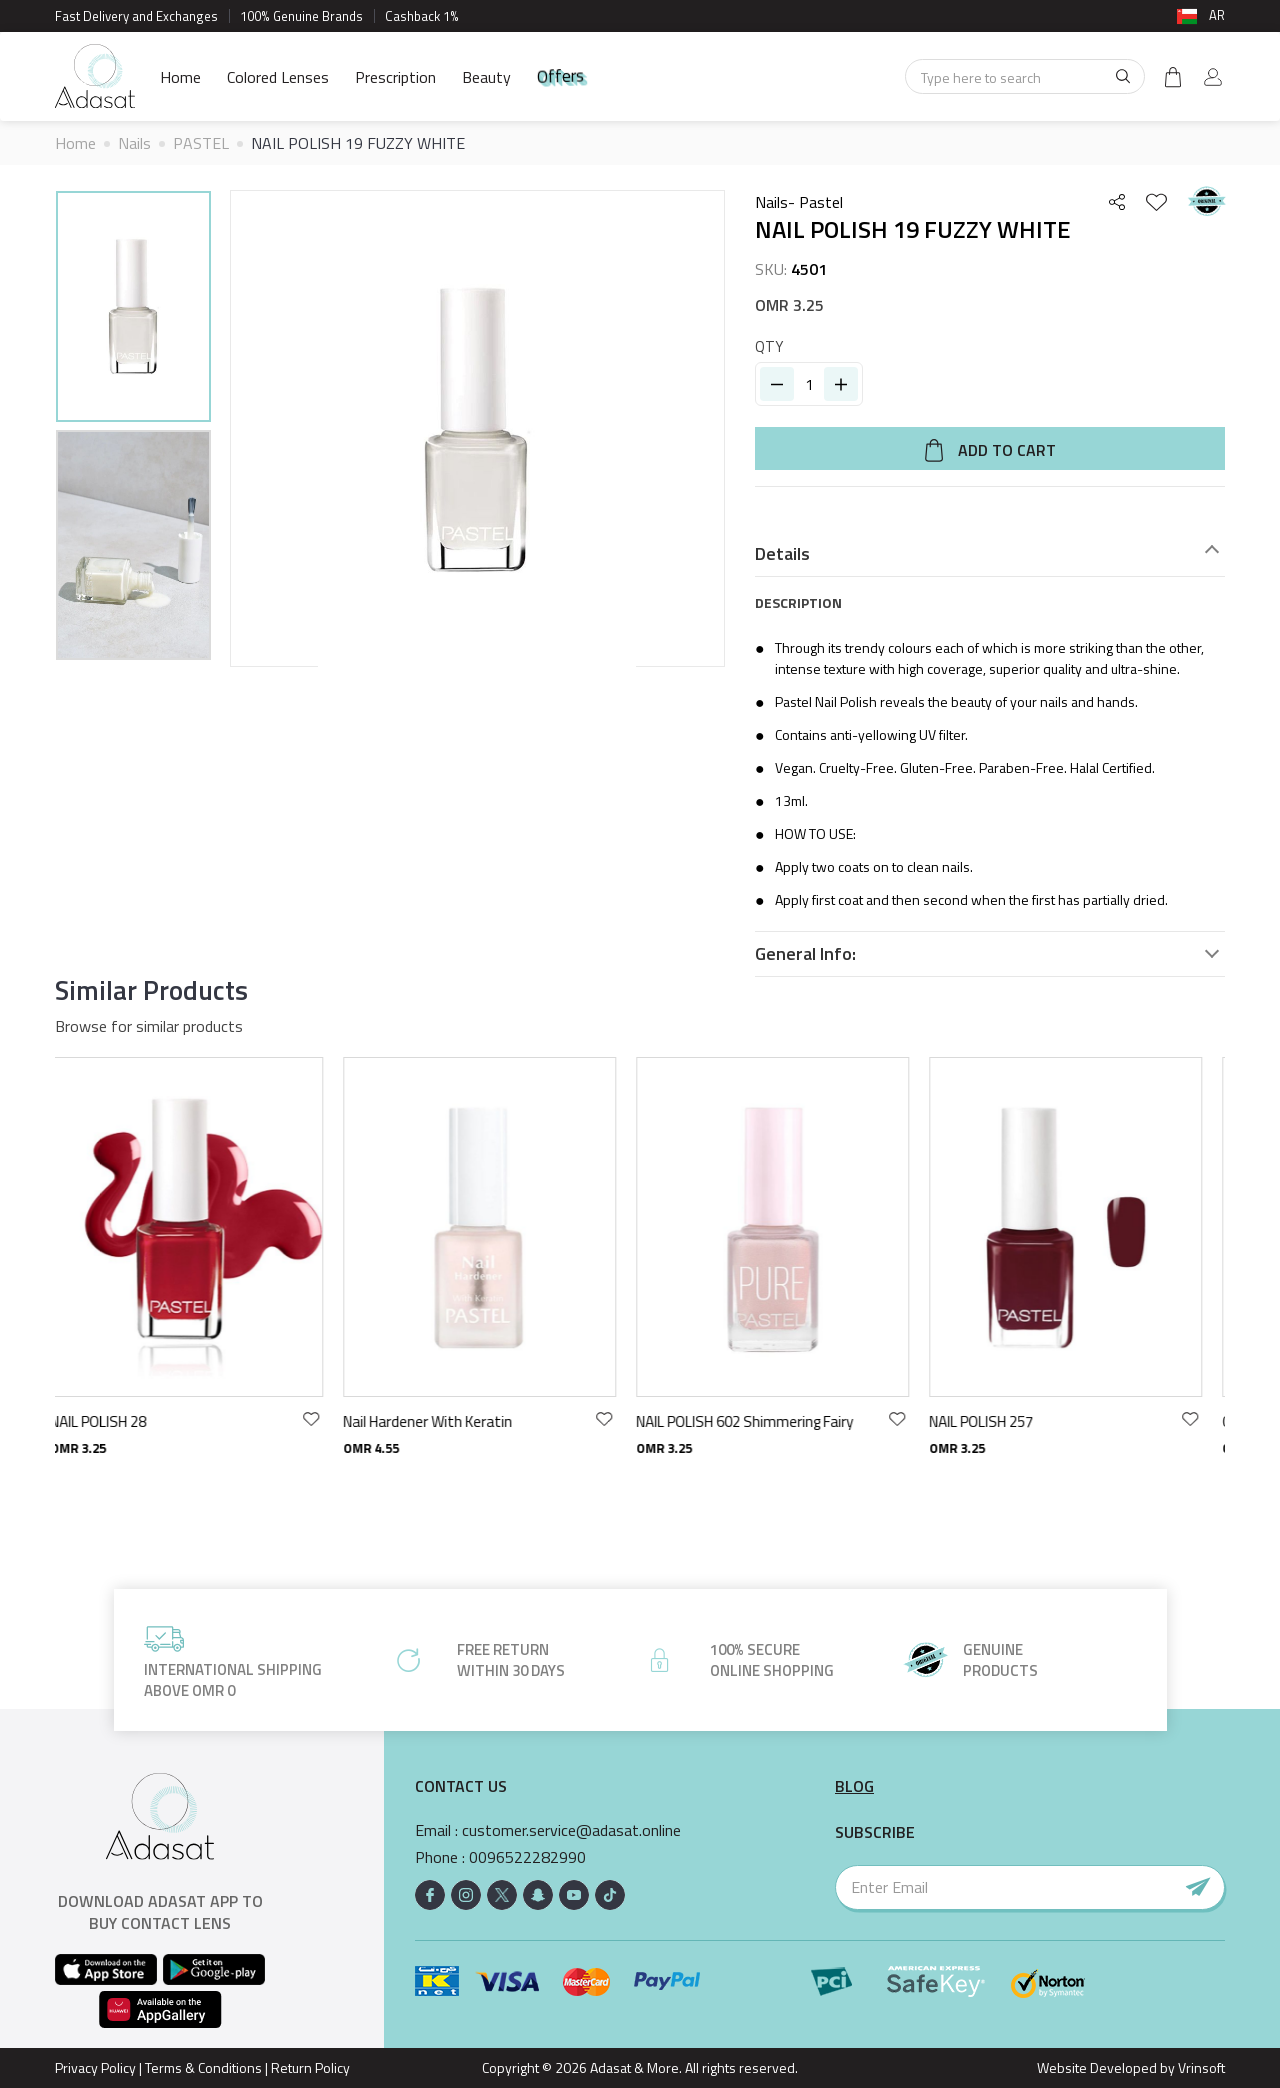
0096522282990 (527, 1857)
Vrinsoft (1200, 2067)
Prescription (395, 77)
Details (782, 554)
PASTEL (201, 143)
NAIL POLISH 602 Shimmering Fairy (759, 1421)
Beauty (486, 77)
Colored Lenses (278, 77)
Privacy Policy (95, 2067)
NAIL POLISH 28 (113, 1421)
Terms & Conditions (203, 2067)
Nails (134, 143)
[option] (133, 309)
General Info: (805, 954)
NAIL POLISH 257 (996, 1421)
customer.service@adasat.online (571, 1830)
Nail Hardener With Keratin (442, 1421)
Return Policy (310, 2067)
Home (180, 77)
